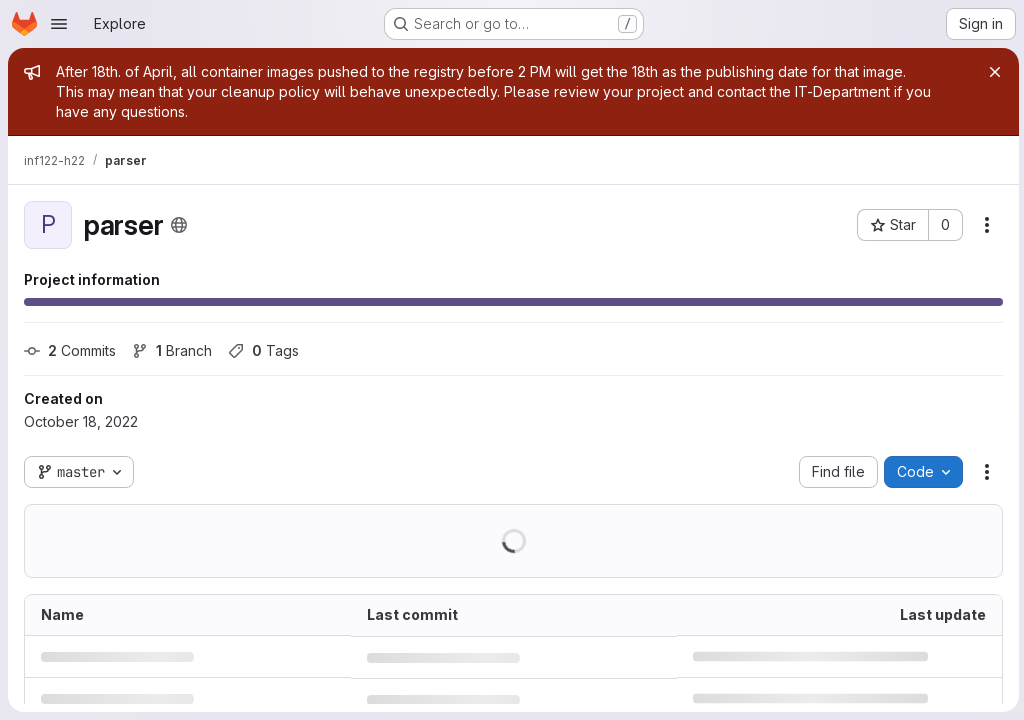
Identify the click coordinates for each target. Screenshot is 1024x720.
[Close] (992, 72)
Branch (172, 350)
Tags (263, 350)
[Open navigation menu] (59, 24)
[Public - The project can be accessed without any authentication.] (179, 225)
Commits (70, 350)
